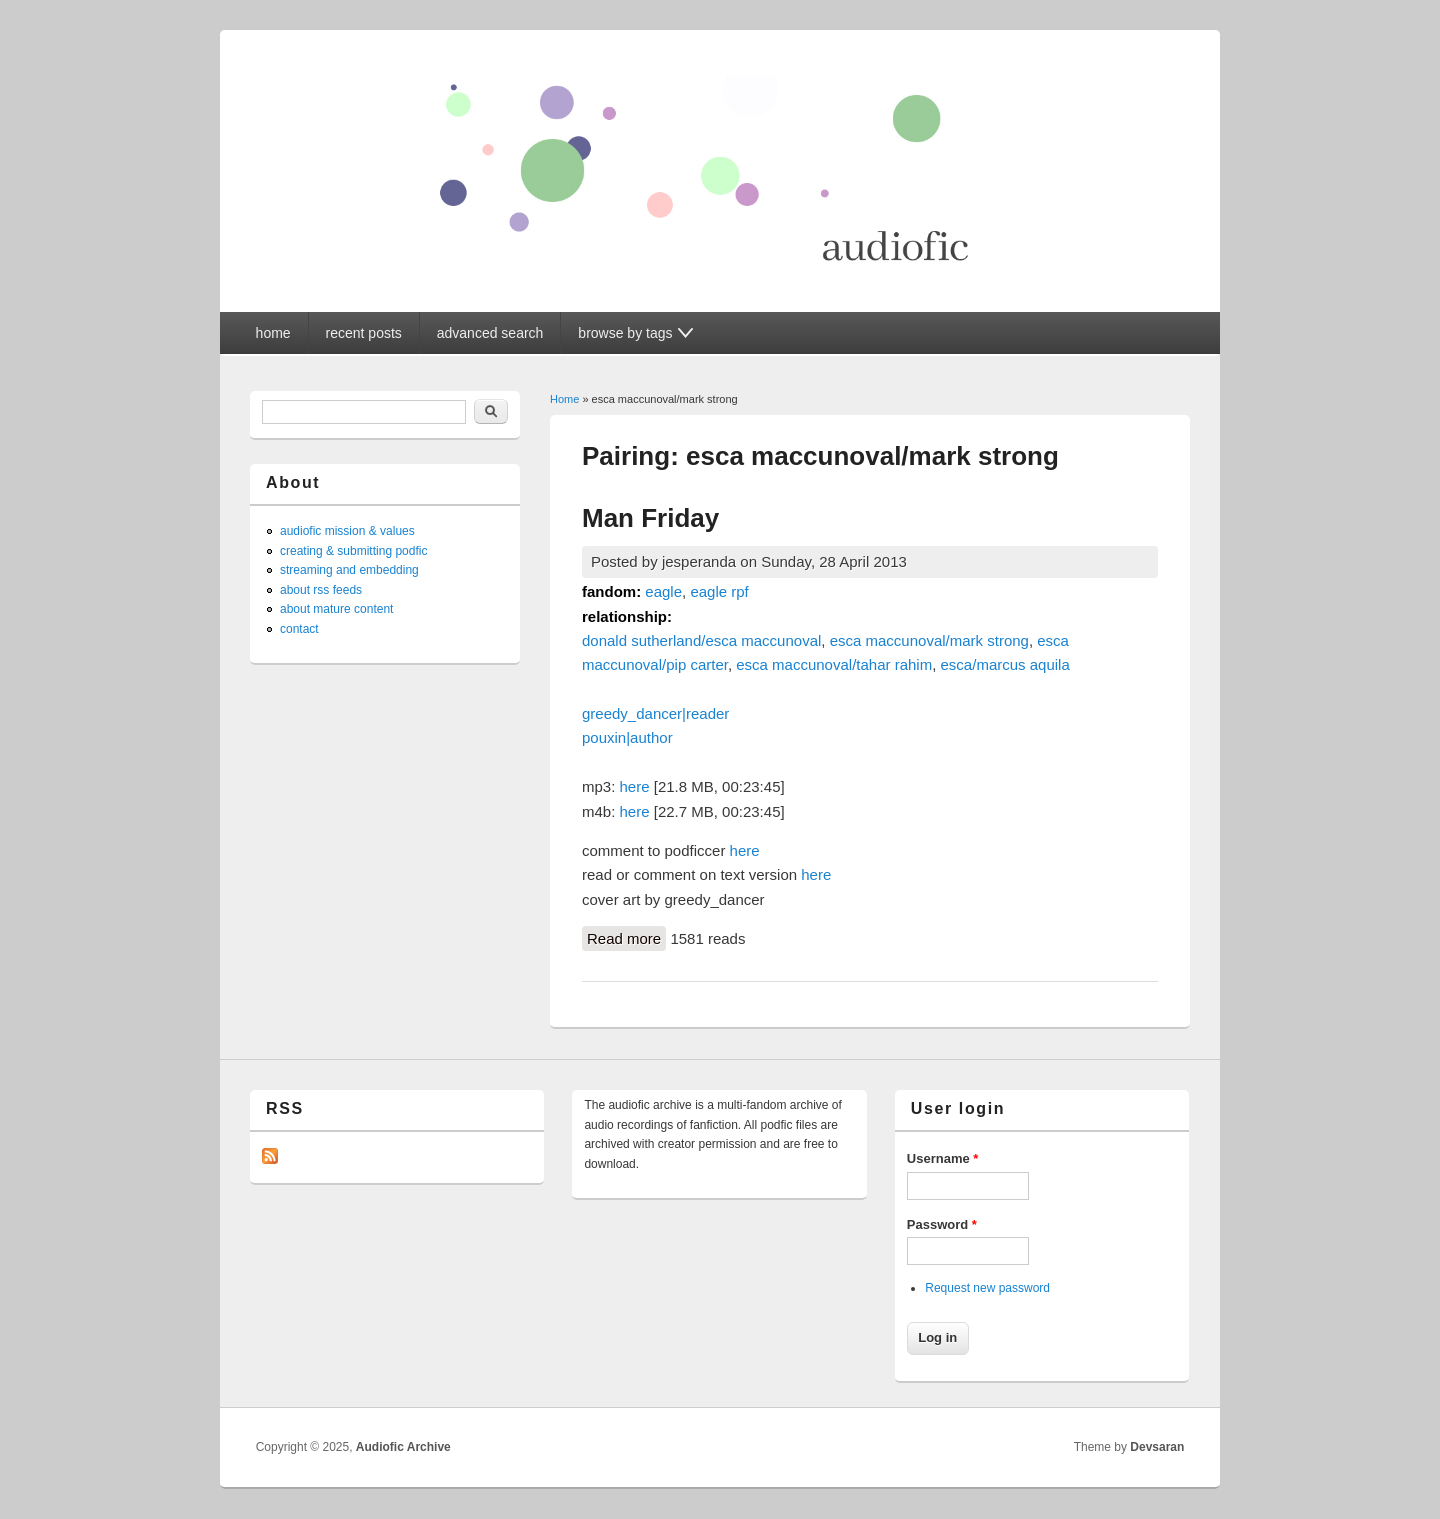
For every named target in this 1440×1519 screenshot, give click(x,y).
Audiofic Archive (403, 1447)
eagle (663, 591)
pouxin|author (627, 737)
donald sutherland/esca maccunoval (701, 640)
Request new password (987, 1288)
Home (564, 399)
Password (942, 1224)
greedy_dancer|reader (655, 713)
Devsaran (1157, 1447)
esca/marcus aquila (1005, 664)
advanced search (490, 333)
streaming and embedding (349, 570)
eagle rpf (719, 591)
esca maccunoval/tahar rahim (834, 664)
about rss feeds (321, 590)
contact (299, 629)
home (273, 333)
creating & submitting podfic (353, 551)
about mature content (336, 609)
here (635, 786)
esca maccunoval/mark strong (929, 640)
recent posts (364, 333)
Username (943, 1158)
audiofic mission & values (347, 531)
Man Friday (650, 518)
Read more (626, 937)
